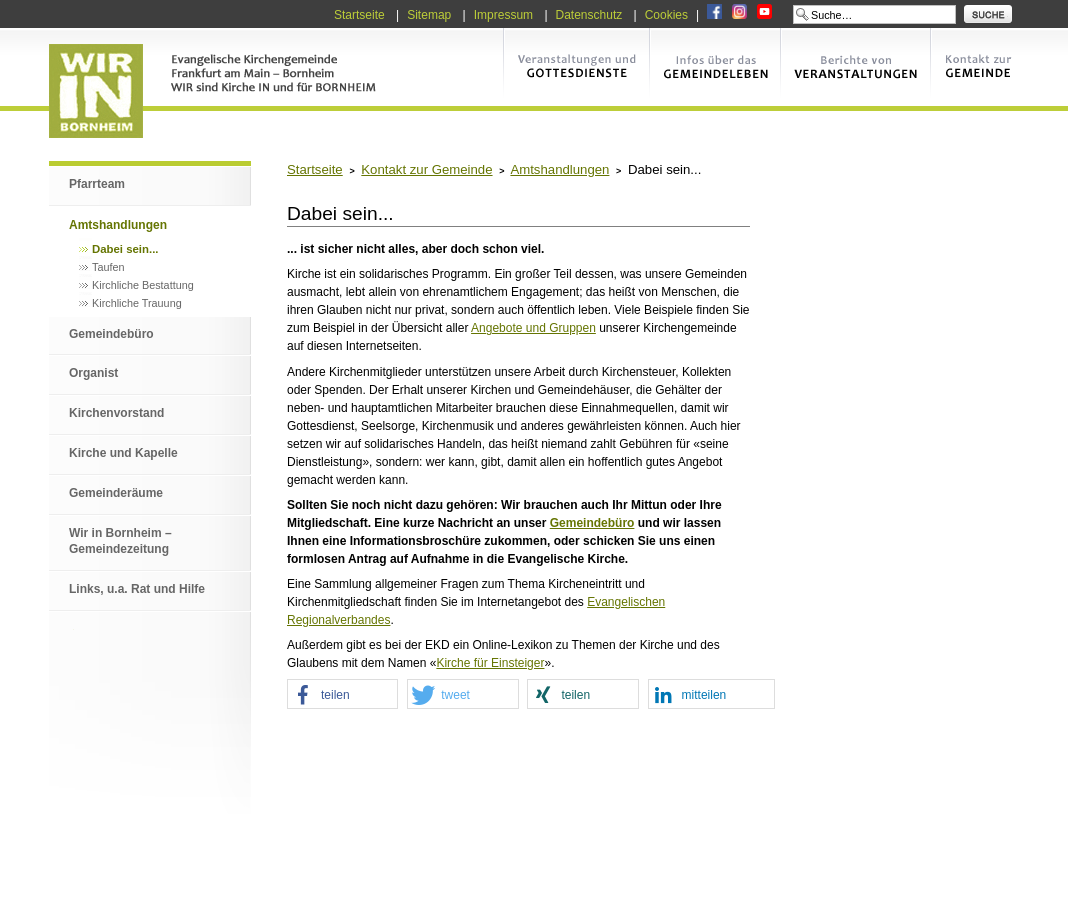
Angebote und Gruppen (533, 328)
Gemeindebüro (111, 334)
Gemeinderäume (116, 493)
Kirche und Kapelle (123, 453)
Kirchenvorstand (116, 413)
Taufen (108, 267)
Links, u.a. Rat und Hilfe (137, 589)
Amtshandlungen (118, 225)
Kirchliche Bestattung (143, 285)
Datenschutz (589, 15)
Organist (93, 373)
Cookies (666, 15)
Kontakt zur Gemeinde (426, 169)
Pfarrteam (97, 184)
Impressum (503, 15)
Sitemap (429, 15)
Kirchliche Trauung (137, 303)
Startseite (359, 15)
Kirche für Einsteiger (490, 663)
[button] (342, 695)
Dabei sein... (125, 249)
